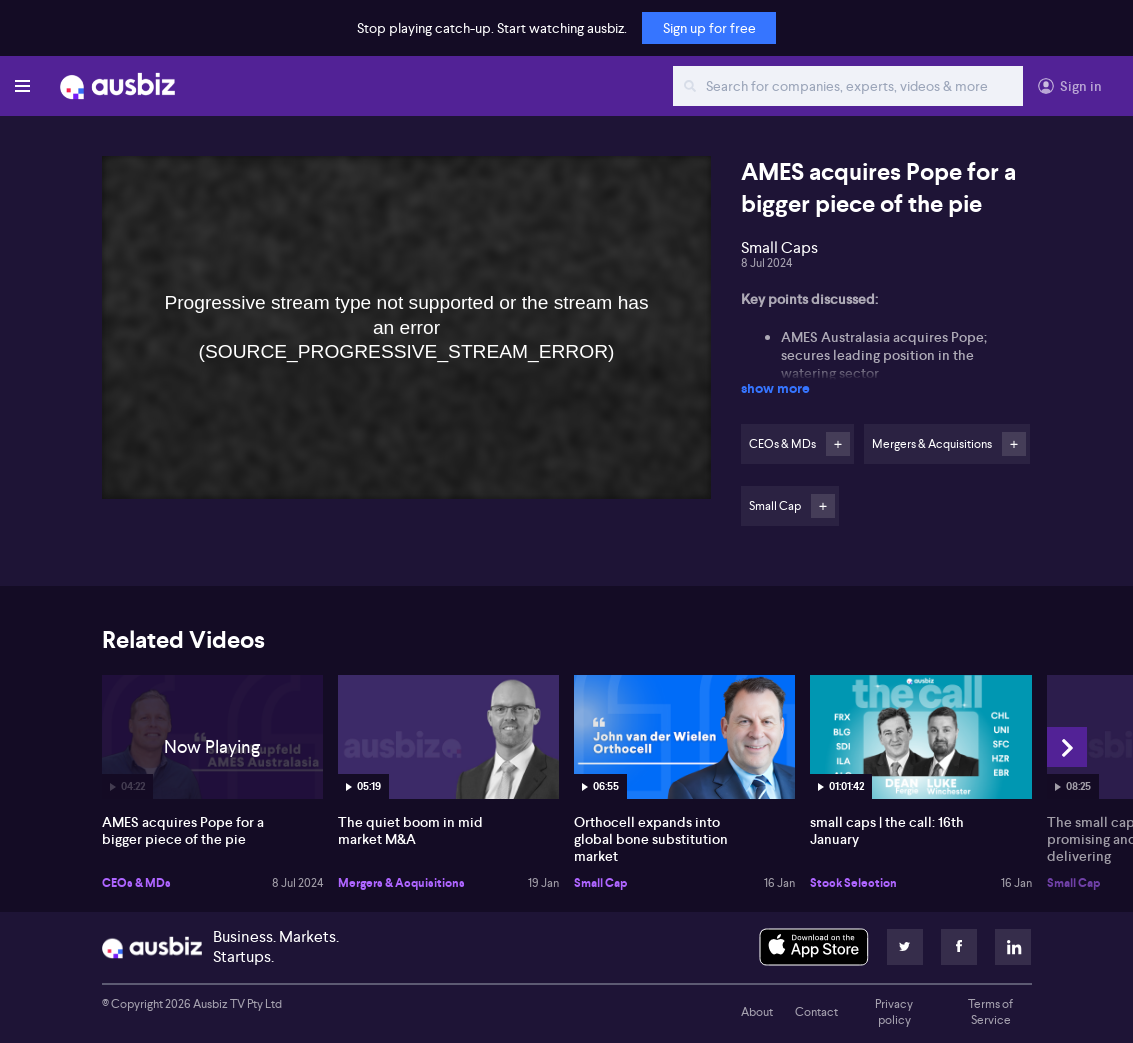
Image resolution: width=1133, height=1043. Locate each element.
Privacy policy (894, 1012)
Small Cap (600, 883)
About (757, 1012)
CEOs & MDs (136, 883)
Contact (816, 1012)
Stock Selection (853, 883)
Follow (838, 444)
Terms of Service (990, 1012)
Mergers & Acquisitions (401, 883)
